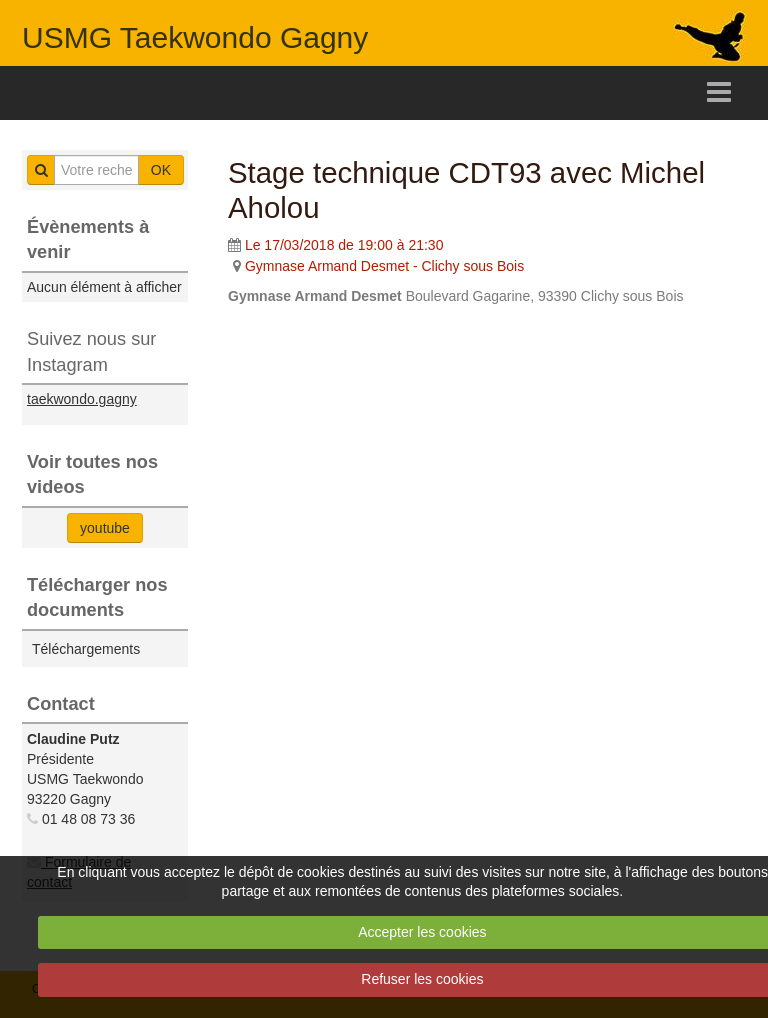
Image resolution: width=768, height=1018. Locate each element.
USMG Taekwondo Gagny (195, 37)
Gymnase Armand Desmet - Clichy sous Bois (384, 266)
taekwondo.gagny (82, 399)
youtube (105, 528)
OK (161, 170)
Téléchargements (86, 649)
